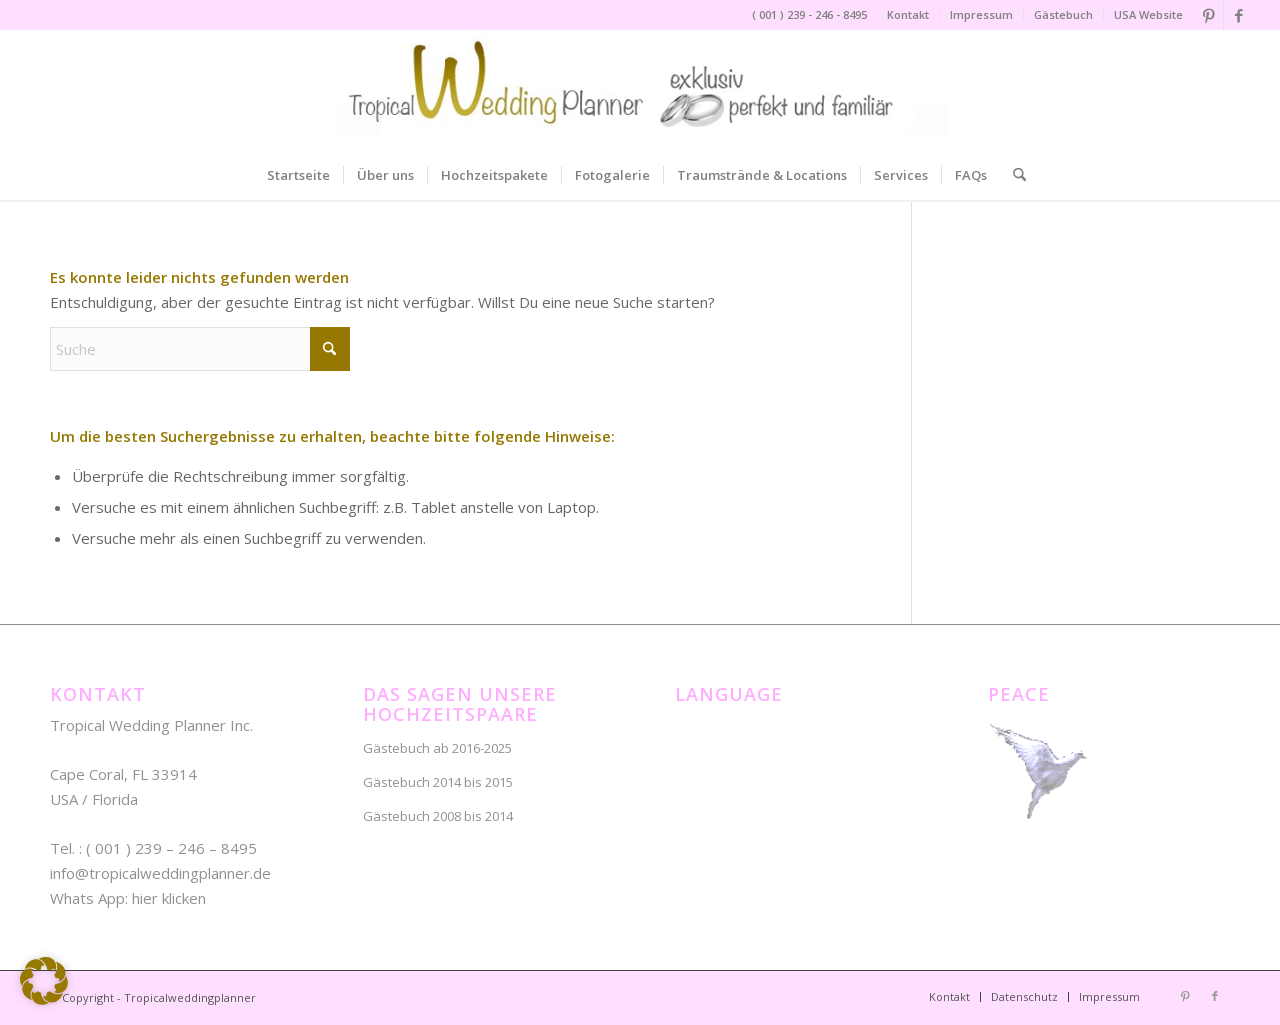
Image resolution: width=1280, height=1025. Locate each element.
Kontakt (908, 14)
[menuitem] (908, 15)
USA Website (1148, 14)
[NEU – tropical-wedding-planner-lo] (640, 90)
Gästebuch (1063, 14)
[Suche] (1013, 175)
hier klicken (169, 898)
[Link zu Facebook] (1239, 15)
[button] (44, 981)
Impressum (981, 14)
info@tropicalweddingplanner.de (160, 873)
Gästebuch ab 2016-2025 (437, 748)
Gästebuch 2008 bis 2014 (438, 816)
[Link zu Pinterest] (1208, 15)
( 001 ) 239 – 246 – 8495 (171, 848)
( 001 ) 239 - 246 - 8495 (809, 14)
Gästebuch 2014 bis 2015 (438, 782)
